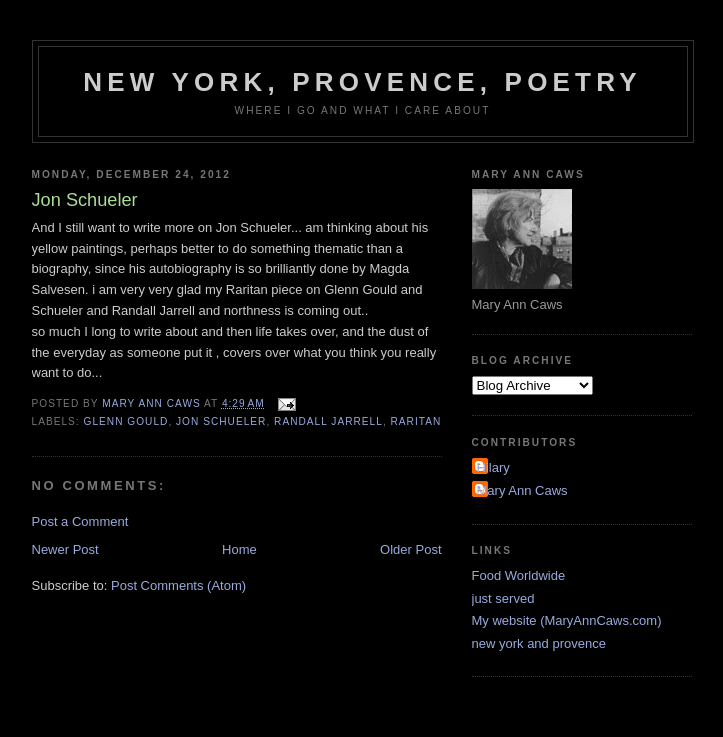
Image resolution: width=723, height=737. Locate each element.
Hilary (493, 467)
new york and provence (539, 643)
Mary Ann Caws (522, 490)
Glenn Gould (126, 421)
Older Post (410, 549)
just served (503, 598)
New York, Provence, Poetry (362, 82)
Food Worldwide (519, 575)
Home (239, 549)
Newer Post (65, 549)
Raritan (416, 421)
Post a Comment (80, 521)
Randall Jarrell (328, 421)
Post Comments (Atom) (178, 585)
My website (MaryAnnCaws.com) (567, 620)
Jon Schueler (221, 421)
